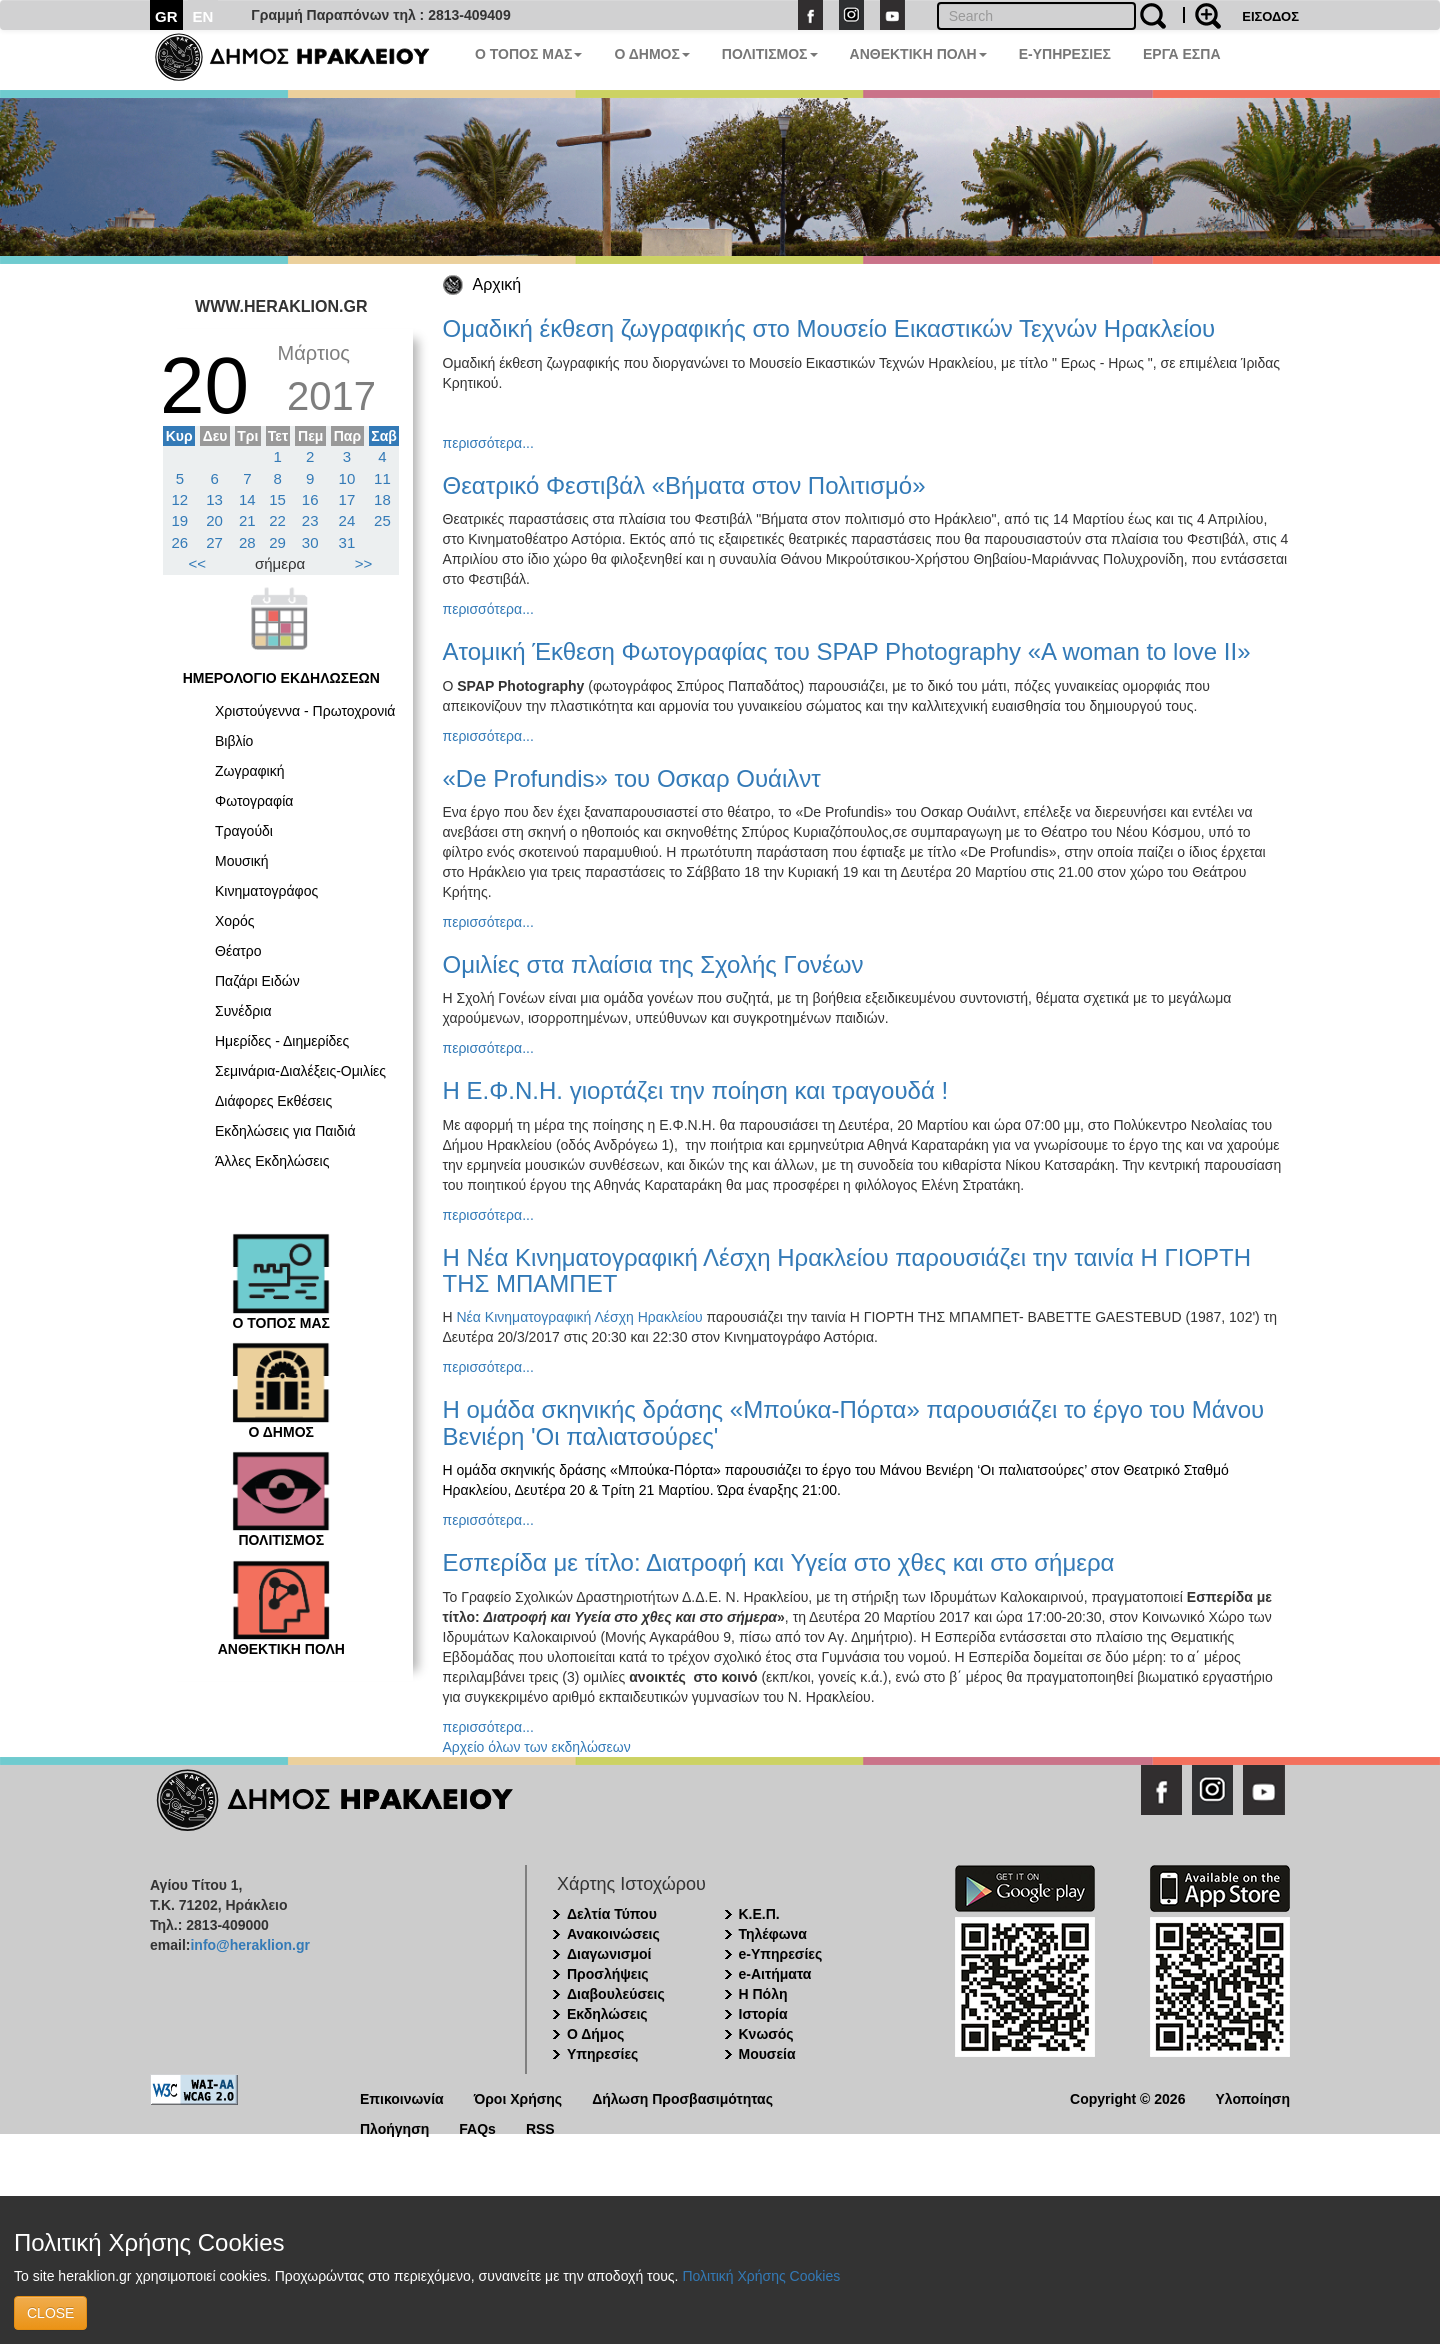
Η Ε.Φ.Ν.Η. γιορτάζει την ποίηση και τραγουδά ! (696, 1090)
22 (277, 520)
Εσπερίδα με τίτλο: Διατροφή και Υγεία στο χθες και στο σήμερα (779, 1562)
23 (310, 520)
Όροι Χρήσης (518, 2097)
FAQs (477, 2127)
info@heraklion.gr (249, 1945)
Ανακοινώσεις (613, 1934)
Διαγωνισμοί (609, 1954)
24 (347, 520)
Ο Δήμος (595, 2034)
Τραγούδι (244, 831)
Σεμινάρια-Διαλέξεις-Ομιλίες (300, 1071)
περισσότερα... (488, 443)
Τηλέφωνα (773, 1934)
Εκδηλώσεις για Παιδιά (285, 1131)
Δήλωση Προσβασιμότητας (682, 2097)
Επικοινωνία (402, 2097)
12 (180, 499)
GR (166, 16)
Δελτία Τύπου (612, 1914)
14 (247, 499)
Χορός (235, 921)
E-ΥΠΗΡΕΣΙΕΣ (1065, 54)
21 (247, 520)
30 (310, 542)
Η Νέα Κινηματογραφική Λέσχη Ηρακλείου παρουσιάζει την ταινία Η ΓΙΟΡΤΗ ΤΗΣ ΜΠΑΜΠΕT (847, 1270)
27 (214, 542)
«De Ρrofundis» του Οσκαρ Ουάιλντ (632, 778)
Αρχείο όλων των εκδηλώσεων (537, 1747)
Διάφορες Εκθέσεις (273, 1101)
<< (198, 563)
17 (347, 499)
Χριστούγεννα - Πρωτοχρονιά (305, 711)
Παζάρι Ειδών (257, 981)
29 (277, 542)
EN (203, 16)
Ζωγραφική (250, 771)
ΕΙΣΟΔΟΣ (1270, 16)
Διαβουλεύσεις (616, 1994)
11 (382, 478)
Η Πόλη (763, 1994)
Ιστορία (763, 2014)
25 (382, 520)
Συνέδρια (243, 1011)
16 (310, 499)
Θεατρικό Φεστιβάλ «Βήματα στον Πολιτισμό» (684, 485)
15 (277, 499)
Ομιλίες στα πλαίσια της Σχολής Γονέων (653, 964)
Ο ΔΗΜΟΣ (651, 54)
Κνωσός (766, 2034)
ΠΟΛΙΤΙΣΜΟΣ (770, 54)
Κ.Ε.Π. (759, 1914)
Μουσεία (767, 2054)
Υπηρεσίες (602, 2054)
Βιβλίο (234, 741)
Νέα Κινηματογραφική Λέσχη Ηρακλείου (580, 1317)
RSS (540, 2127)
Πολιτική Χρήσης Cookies (761, 2276)
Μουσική (242, 861)
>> (364, 563)
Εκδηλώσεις (607, 2014)
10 (347, 478)
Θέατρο (238, 951)
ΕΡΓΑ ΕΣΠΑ (1182, 54)
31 (347, 542)
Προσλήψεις (608, 1974)
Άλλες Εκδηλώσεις (272, 1161)
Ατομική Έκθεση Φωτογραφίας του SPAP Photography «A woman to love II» (847, 651)
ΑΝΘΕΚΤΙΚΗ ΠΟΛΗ (918, 54)
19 (180, 520)
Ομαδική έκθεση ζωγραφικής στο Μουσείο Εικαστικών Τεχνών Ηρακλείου (829, 328)
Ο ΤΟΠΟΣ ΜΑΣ (528, 54)
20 (214, 520)
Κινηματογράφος (266, 891)
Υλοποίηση (1252, 2097)
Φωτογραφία (254, 801)
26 (180, 542)
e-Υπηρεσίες (781, 1954)
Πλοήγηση (394, 2127)
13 (214, 499)
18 (382, 499)
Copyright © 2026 (1127, 2097)
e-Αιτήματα (775, 1974)
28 (247, 542)
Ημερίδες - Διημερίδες (282, 1041)
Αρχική (497, 284)
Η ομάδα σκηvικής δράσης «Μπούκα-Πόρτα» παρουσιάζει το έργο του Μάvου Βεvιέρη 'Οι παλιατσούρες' (854, 1422)
